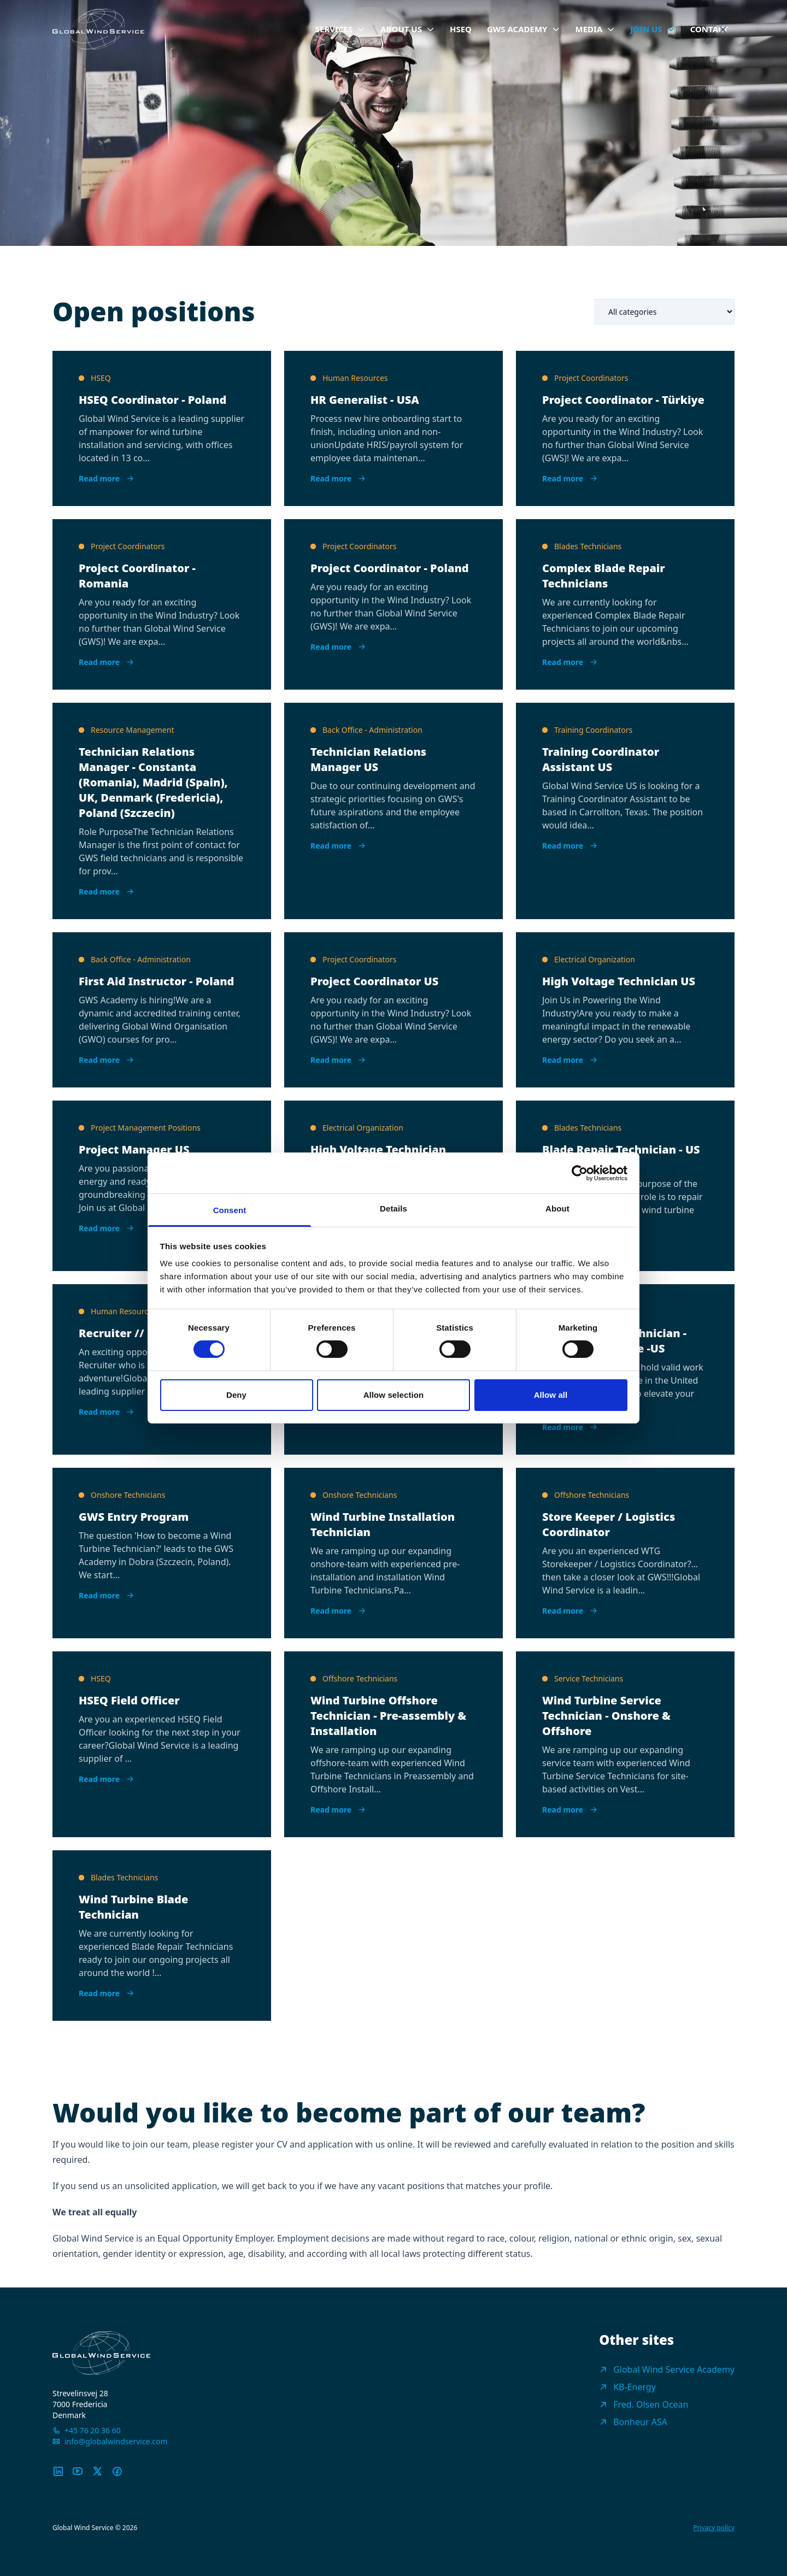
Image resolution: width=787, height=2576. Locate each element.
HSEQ (461, 28)
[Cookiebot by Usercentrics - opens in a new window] (579, 1173)
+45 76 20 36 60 (92, 2430)
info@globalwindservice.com (116, 2441)
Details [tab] (393, 1208)
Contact (709, 28)
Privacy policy (714, 2528)
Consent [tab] (229, 1210)
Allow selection (393, 1394)
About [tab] (557, 1208)
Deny (236, 1394)
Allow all (551, 1394)
